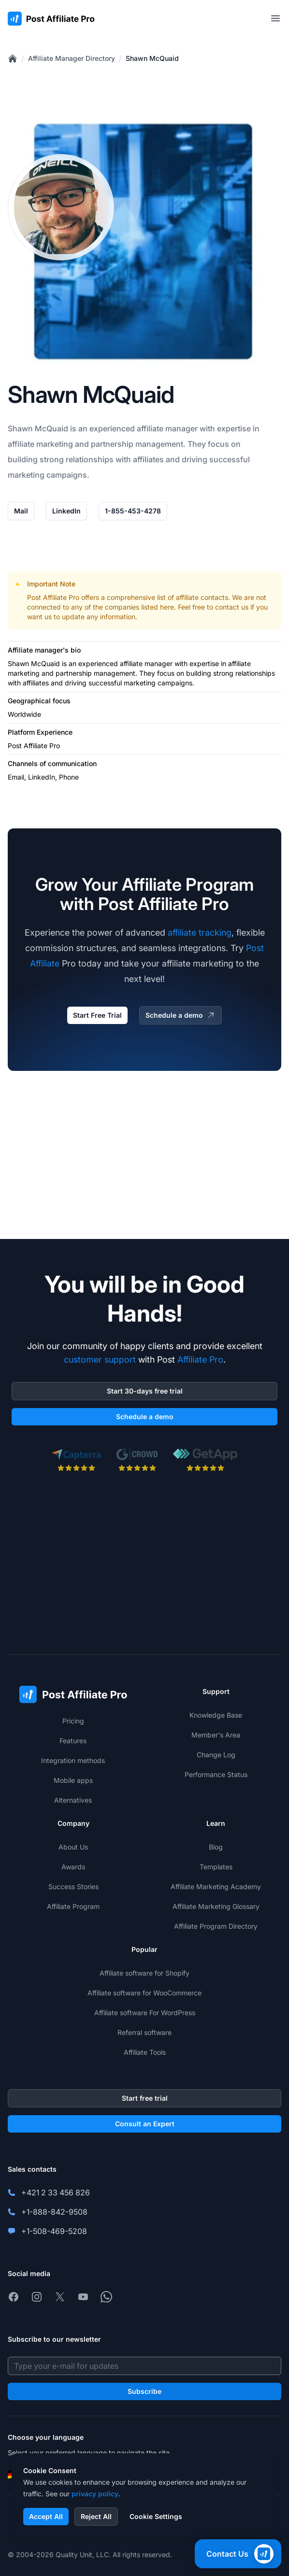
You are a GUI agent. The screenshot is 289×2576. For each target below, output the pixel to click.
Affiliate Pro (200, 1359)
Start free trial (145, 2098)
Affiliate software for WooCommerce (144, 1993)
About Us (73, 1847)
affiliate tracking (199, 932)
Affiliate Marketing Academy (216, 1886)
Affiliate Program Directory (216, 1926)
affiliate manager (146, 663)
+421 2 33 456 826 (55, 2192)
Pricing (73, 1721)
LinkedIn (66, 511)
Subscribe (144, 2391)
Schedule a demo (180, 1015)
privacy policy (95, 2494)
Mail (21, 511)
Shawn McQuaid (152, 58)
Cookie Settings (156, 2516)
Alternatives (73, 1800)
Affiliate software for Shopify (144, 1973)
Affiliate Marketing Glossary (216, 1906)
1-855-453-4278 (133, 511)
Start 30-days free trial (145, 1391)
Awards (73, 1867)
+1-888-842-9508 (54, 2212)
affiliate (150, 428)
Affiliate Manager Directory (71, 58)
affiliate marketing (40, 444)
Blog (216, 1847)
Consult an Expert (144, 2124)
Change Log (216, 1755)
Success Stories (73, 1886)
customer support (100, 1359)
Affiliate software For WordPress (144, 2012)
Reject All (96, 2516)
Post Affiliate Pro (53, 597)
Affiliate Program (73, 1906)
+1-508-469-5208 (54, 2231)
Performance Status (216, 1774)
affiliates (148, 459)
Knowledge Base (215, 1715)
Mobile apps (73, 1780)
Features (73, 1740)
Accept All (46, 2516)
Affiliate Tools (145, 2052)
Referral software (144, 2032)
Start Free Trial (97, 1015)
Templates (216, 1867)
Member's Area (215, 1735)
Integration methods (73, 1760)
